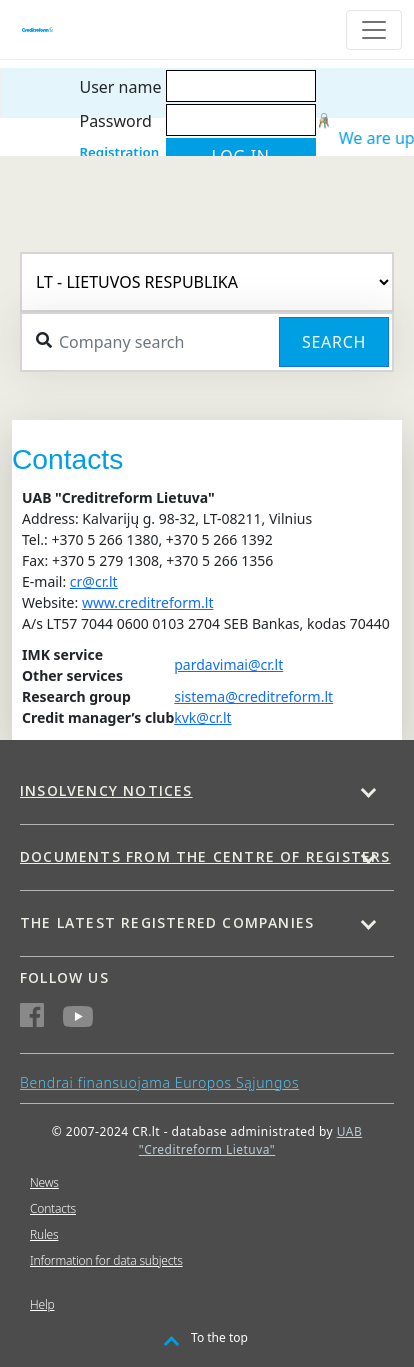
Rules (44, 1234)
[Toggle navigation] (374, 30)
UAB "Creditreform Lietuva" (250, 1140)
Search (334, 342)
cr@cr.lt (94, 581)
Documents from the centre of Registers (205, 856)
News (44, 1182)
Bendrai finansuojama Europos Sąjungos (159, 1082)
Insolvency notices (106, 790)
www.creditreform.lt (148, 602)
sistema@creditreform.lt (253, 696)
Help (42, 1304)
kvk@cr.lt (202, 717)
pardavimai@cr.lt (228, 664)
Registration (119, 152)
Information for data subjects (106, 1260)
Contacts (53, 1208)
